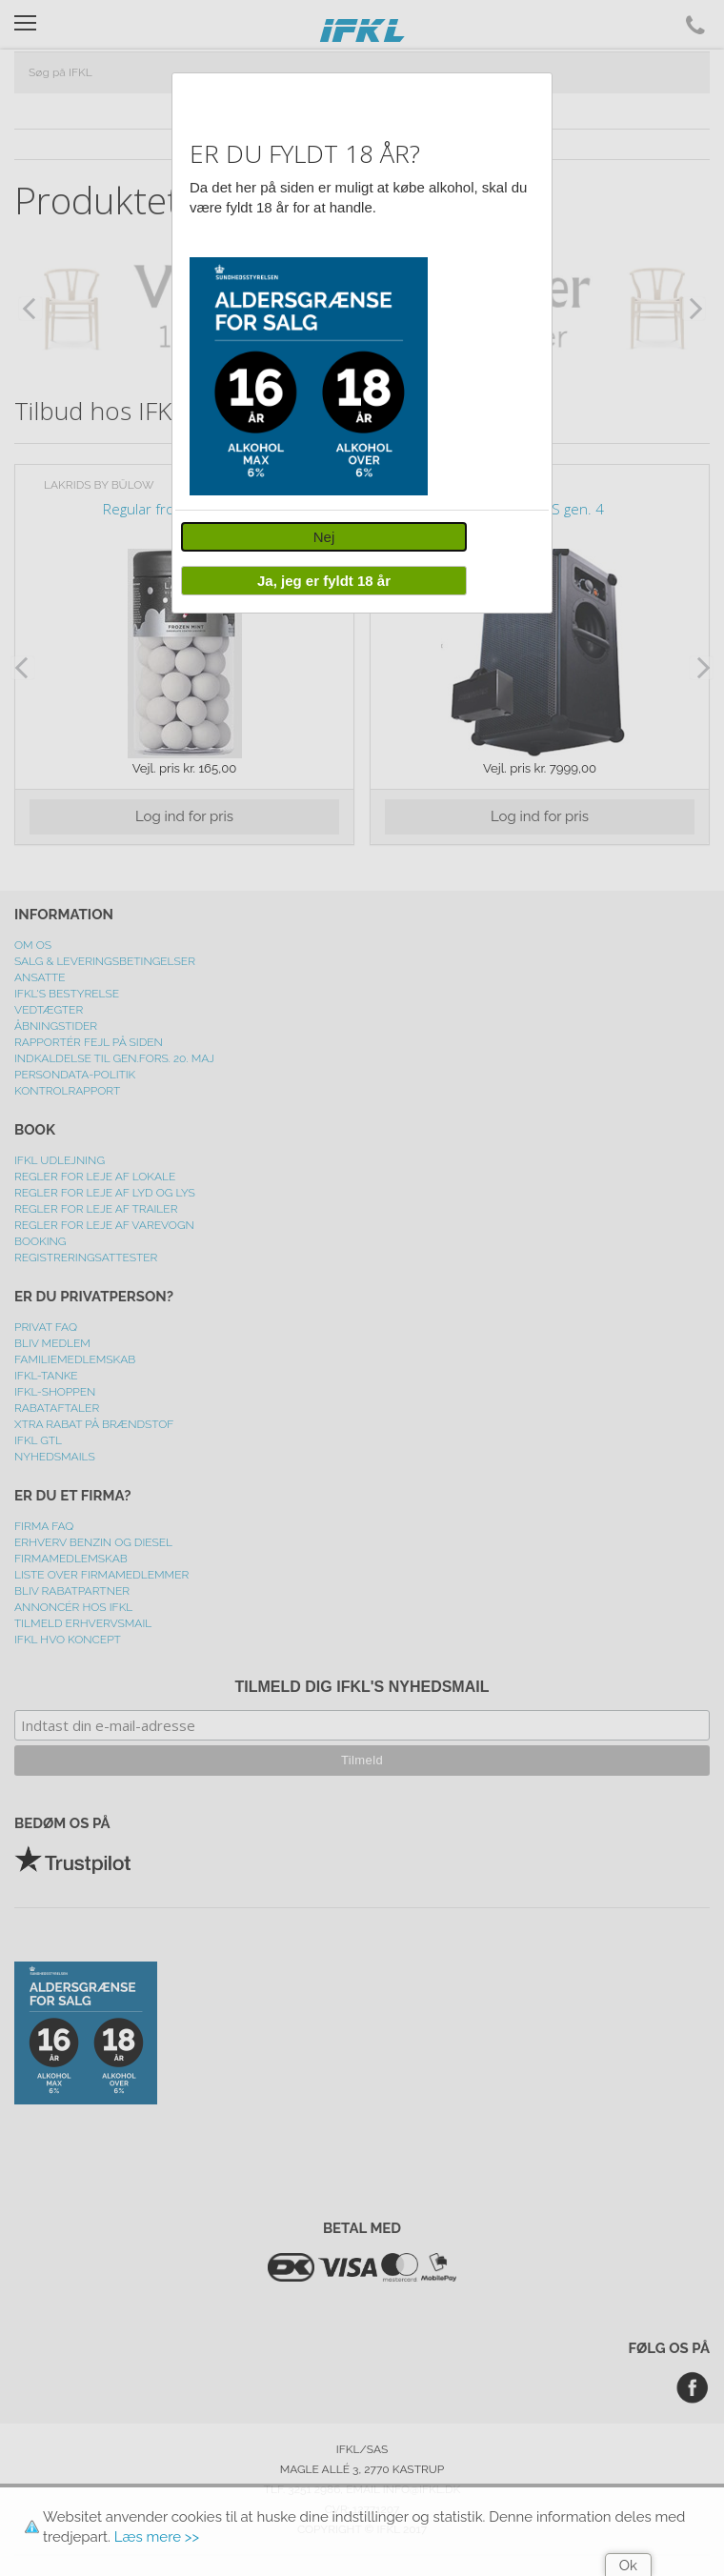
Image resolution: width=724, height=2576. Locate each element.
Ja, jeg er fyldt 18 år (324, 581)
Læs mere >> (156, 2537)
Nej (324, 537)
